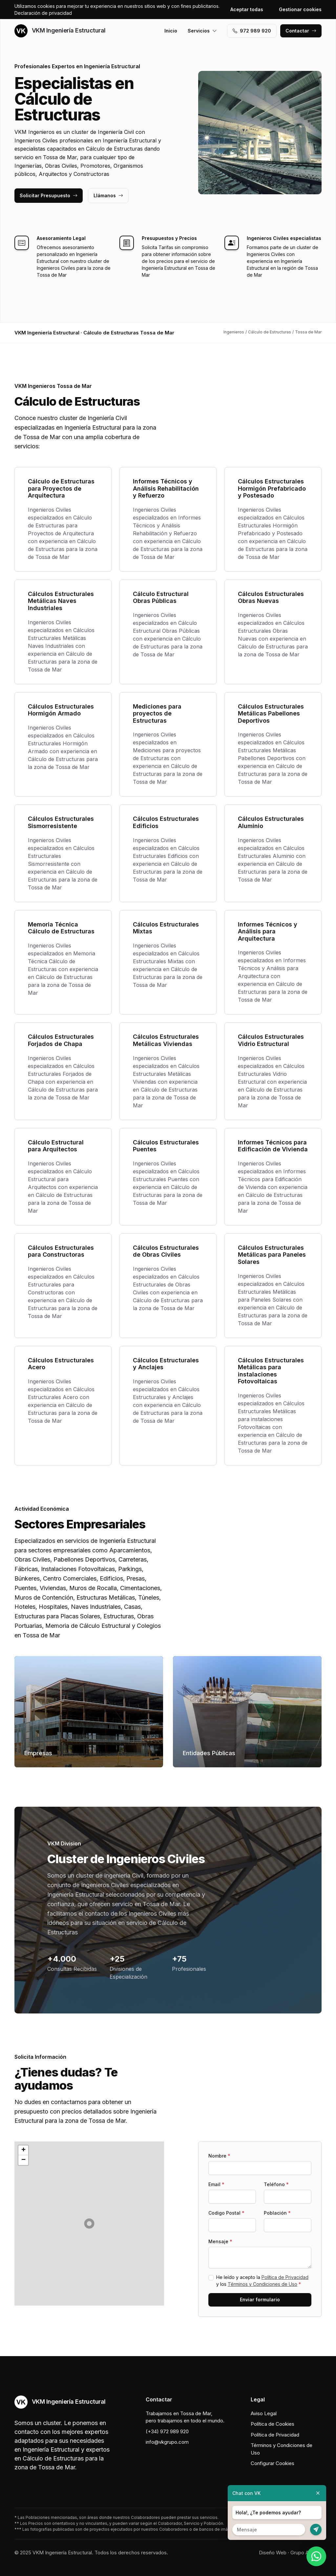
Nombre (219, 2156)
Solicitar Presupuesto (48, 195)
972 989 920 (252, 30)
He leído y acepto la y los (262, 2280)
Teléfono (276, 2184)
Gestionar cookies (300, 9)
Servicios (202, 30)
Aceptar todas (246, 9)
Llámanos (108, 195)
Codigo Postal (226, 2213)
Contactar (300, 30)
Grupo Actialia (306, 2552)
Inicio (170, 30)
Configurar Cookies (272, 2463)
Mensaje (220, 2241)
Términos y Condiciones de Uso (262, 2284)
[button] (89, 2223)
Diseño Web (272, 2552)
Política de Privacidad (285, 2277)
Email (216, 2184)
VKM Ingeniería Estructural (60, 30)
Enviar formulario (260, 2299)
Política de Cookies (272, 2424)
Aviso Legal (264, 2413)
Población (277, 2213)
